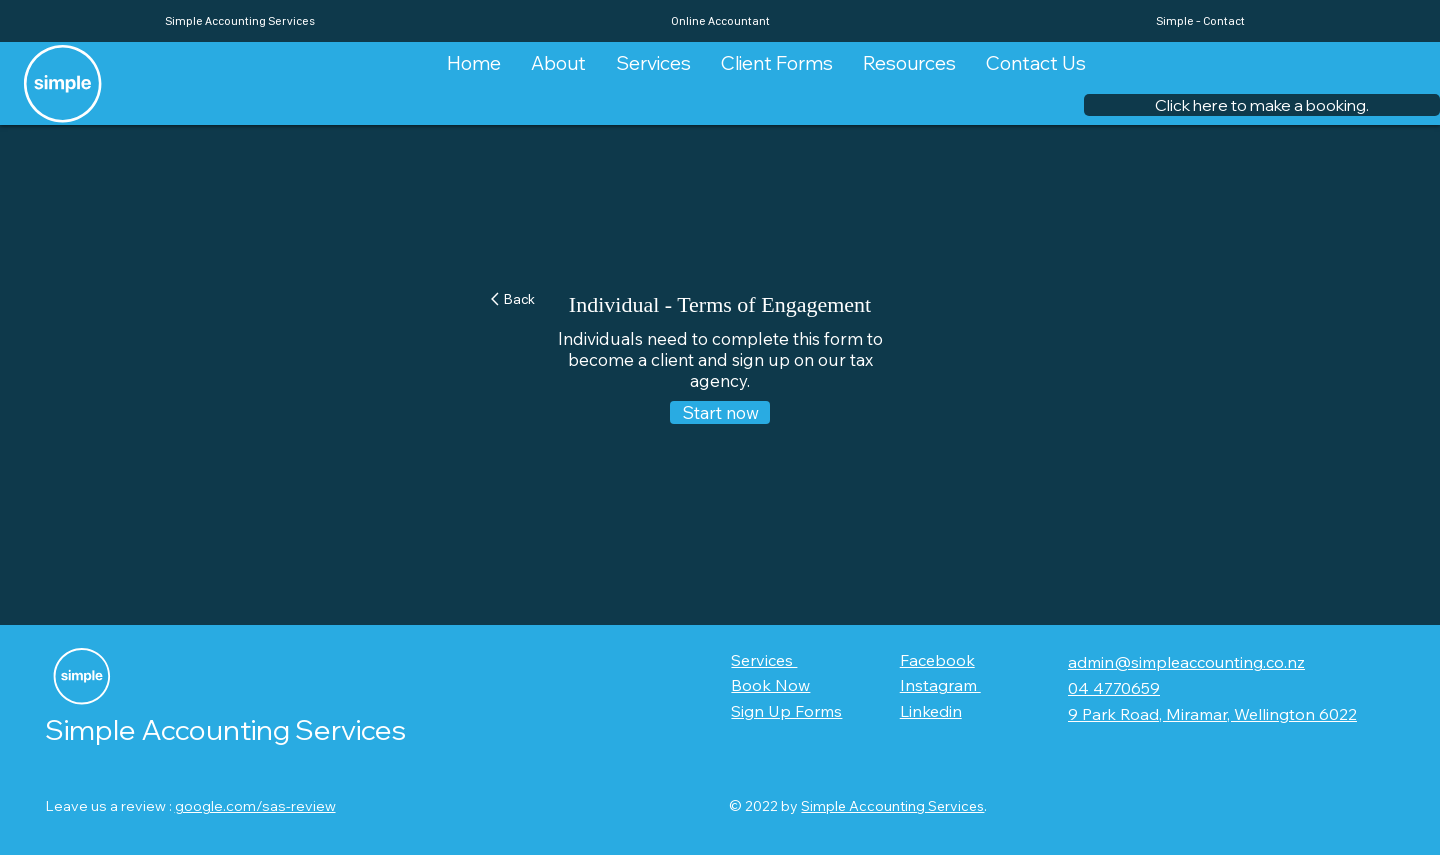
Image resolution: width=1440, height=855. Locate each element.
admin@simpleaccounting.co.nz (1186, 662)
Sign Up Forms (786, 711)
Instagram (940, 685)
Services (764, 660)
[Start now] (720, 413)
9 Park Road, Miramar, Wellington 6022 (1212, 714)
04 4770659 (1114, 688)
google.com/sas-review (255, 806)
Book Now (770, 685)
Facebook (937, 660)
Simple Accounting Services (892, 806)
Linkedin (931, 711)
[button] (1262, 105)
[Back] (522, 299)
